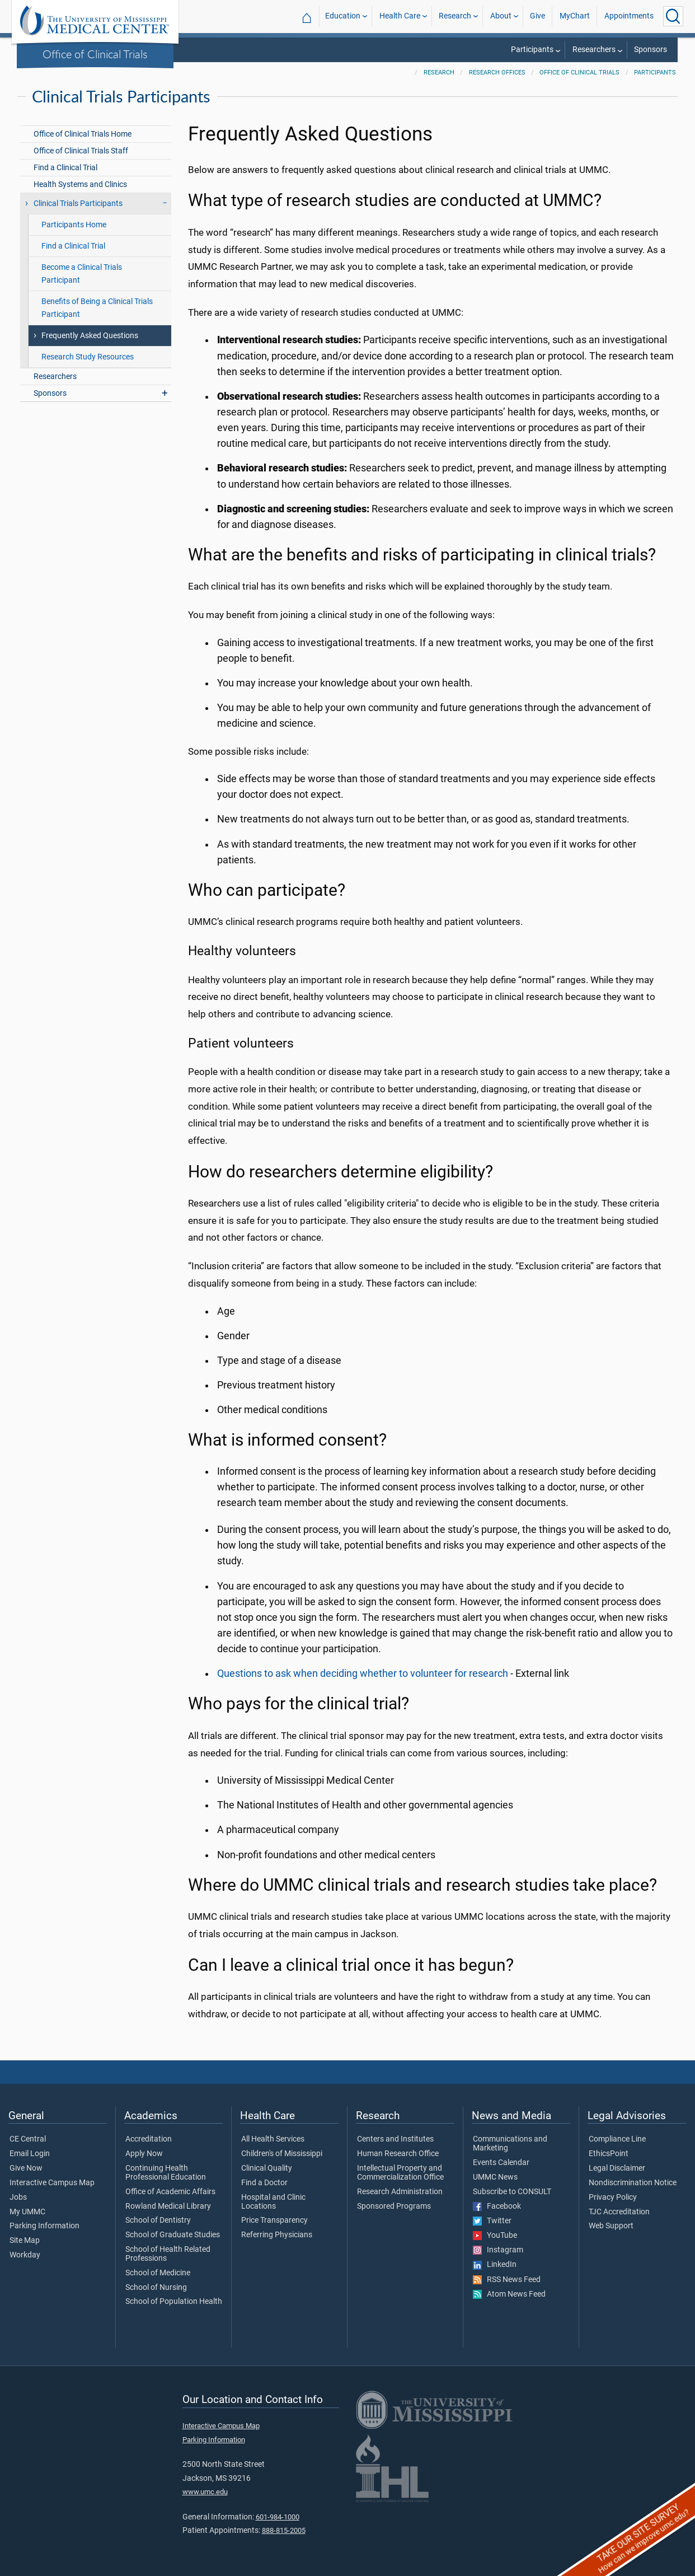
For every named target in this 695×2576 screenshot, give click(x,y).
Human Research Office (398, 2153)
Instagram (498, 2250)
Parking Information (44, 2226)
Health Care (399, 16)
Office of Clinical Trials (95, 54)
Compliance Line (617, 2139)
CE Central (28, 2139)
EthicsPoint (608, 2153)
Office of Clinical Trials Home (83, 134)
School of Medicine (157, 2273)
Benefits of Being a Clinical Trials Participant (97, 308)
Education (342, 16)
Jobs (18, 2197)
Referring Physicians (276, 2235)
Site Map (25, 2240)
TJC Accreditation (619, 2212)
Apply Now (144, 2153)
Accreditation (148, 2139)
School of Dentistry (158, 2220)
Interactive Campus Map (52, 2182)
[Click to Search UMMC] (673, 16)
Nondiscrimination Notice (633, 2182)
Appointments (629, 16)
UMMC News (495, 2177)
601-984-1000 (277, 2517)
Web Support (611, 2226)
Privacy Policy (613, 2197)
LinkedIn (494, 2264)
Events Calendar (501, 2162)
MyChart (575, 16)
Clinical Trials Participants (78, 203)
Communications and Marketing (510, 2144)
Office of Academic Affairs (170, 2191)
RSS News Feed (507, 2279)
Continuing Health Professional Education (165, 2173)
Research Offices (497, 72)
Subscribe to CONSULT (512, 2191)
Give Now (26, 2168)
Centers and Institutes (395, 2139)
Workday (25, 2255)
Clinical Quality (266, 2168)
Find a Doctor (264, 2182)
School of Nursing (156, 2287)
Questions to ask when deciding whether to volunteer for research (362, 1673)
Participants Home (73, 225)
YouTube (495, 2235)
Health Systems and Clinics (80, 184)
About (500, 16)
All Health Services (272, 2139)
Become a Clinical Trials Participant (81, 274)
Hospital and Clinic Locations (273, 2202)
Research (455, 16)
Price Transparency (274, 2220)
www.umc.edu (205, 2492)
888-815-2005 (284, 2530)
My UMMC (27, 2212)
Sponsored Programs (394, 2206)
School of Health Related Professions (167, 2254)
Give (537, 16)
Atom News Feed (509, 2294)
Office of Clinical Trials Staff (81, 151)
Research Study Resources (87, 357)
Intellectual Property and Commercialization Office (400, 2173)
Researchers (594, 49)
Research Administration (400, 2191)
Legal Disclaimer (617, 2168)
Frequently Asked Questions (89, 335)
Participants (532, 49)
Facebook (497, 2206)
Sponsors (650, 49)
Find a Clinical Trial (65, 167)
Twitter (492, 2221)
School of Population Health (173, 2301)
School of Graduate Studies (172, 2235)
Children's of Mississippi (281, 2153)
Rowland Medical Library (168, 2206)
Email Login (30, 2153)
